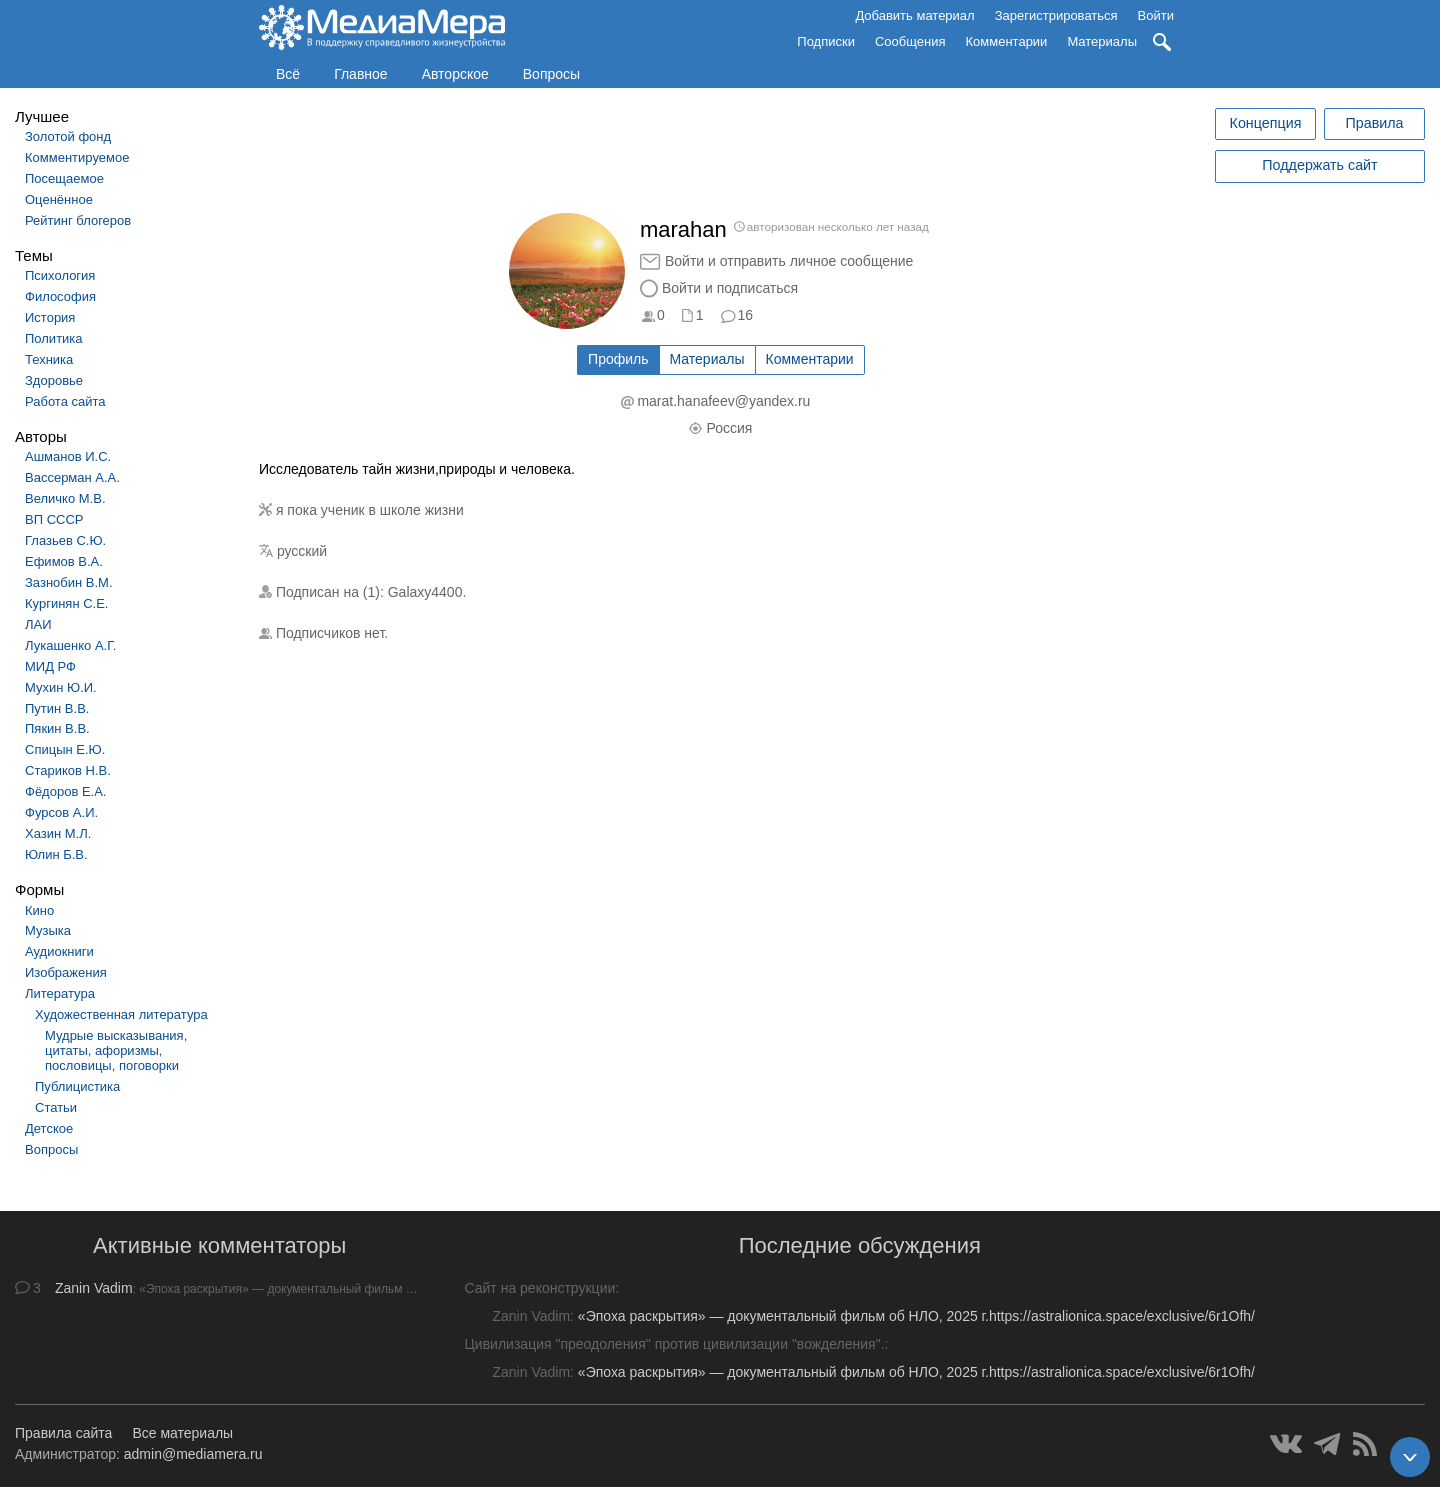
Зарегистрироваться (1056, 15)
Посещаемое (64, 178)
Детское (49, 1128)
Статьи (56, 1107)
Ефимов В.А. (64, 561)
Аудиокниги (59, 951)
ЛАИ (38, 624)
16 (746, 315)
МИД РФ (50, 666)
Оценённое (59, 199)
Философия (60, 296)
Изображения (66, 972)
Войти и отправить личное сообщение (789, 261)
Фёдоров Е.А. (65, 791)
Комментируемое (77, 157)
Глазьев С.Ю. (65, 540)
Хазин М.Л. (58, 833)
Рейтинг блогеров (78, 220)
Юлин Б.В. (56, 854)
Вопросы (551, 74)
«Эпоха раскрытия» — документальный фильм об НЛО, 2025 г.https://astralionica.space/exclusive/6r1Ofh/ (916, 1316)
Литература (60, 993)
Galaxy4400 (425, 592)
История (50, 317)
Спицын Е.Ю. (65, 749)
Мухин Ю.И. (61, 687)
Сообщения (910, 41)
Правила (1374, 123)
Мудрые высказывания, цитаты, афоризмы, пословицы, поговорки (116, 1050)
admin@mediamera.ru (193, 1454)
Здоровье (54, 380)
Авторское (455, 74)
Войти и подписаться (730, 288)
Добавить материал (914, 15)
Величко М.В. (65, 498)
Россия (729, 428)
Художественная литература (121, 1014)
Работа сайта (65, 401)
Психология (60, 275)
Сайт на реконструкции (540, 1288)
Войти (1156, 15)
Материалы (1102, 41)
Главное (361, 74)
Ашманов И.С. (68, 456)
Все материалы (182, 1433)
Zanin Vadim (94, 1288)
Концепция (1266, 123)
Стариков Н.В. (68, 770)
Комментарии (1007, 41)
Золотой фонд (68, 136)
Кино (39, 910)
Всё (288, 74)
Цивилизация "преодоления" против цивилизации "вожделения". (675, 1344)
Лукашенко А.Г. (70, 645)
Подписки (826, 41)
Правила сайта (63, 1433)
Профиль (618, 359)
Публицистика (77, 1086)
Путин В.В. (57, 708)
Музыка (48, 930)
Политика (54, 338)
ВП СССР (54, 519)
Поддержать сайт (1319, 165)
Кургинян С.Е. (66, 603)
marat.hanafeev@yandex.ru (723, 401)
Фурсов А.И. (61, 812)
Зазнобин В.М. (69, 582)
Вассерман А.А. (72, 477)
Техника (49, 359)
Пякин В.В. (57, 728)
